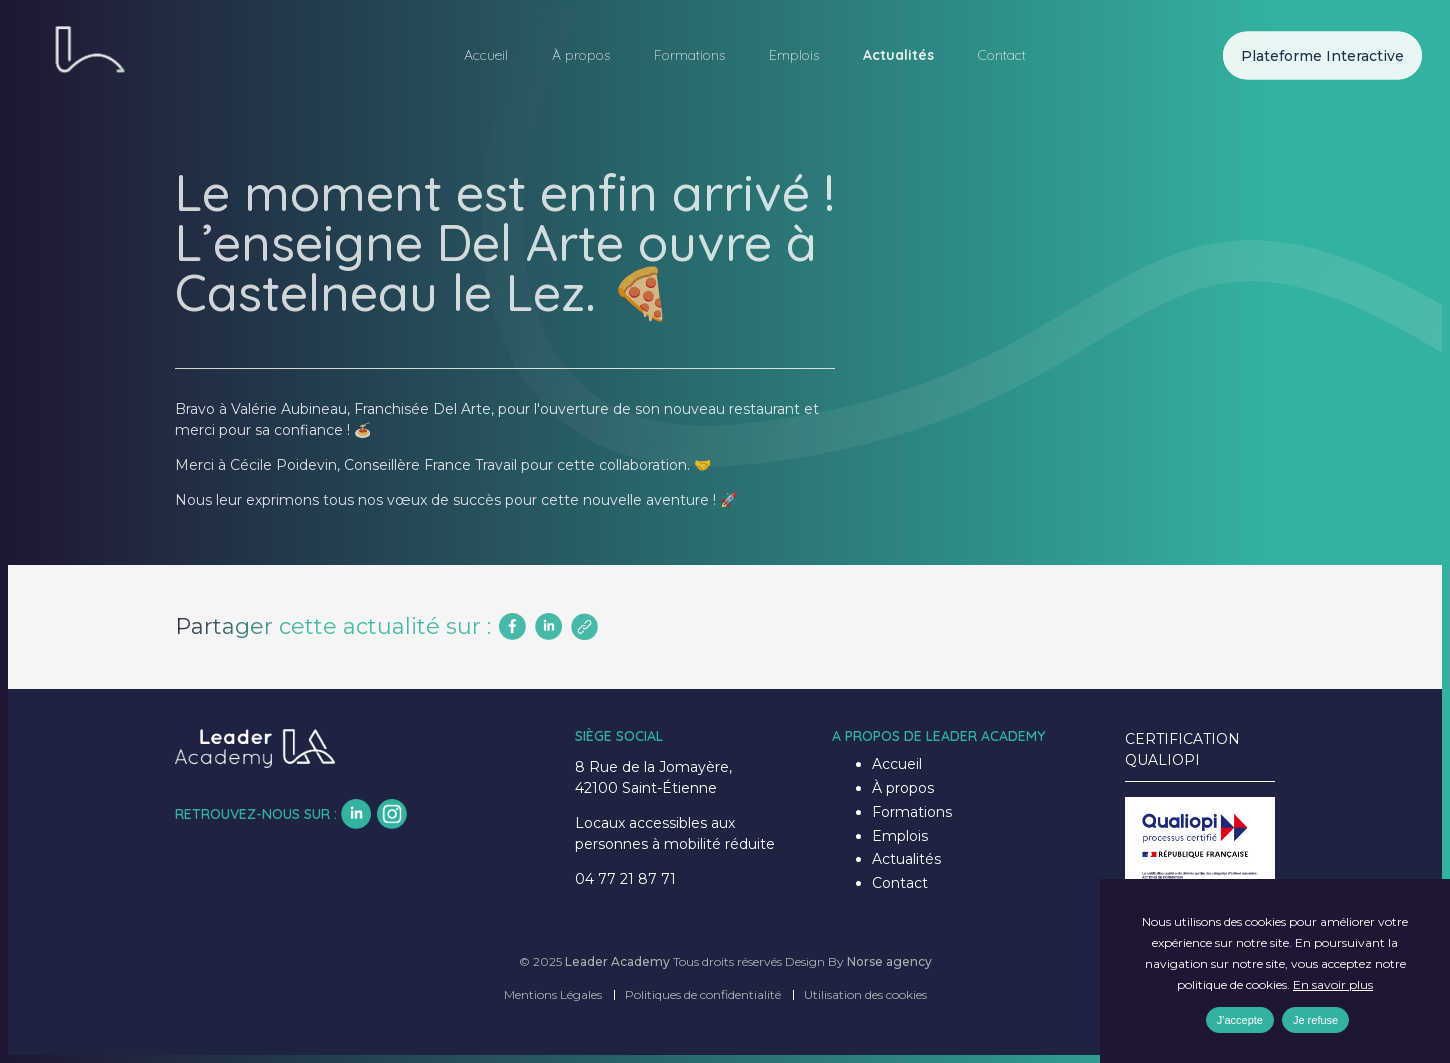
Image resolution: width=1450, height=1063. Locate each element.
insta (392, 814)
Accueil (486, 55)
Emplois (794, 55)
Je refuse (1315, 1020)
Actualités (898, 55)
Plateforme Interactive (1322, 55)
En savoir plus (1333, 984)
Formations (689, 55)
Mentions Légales (553, 994)
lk (356, 814)
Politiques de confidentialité (703, 994)
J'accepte (1240, 1020)
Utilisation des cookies (865, 994)
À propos (581, 55)
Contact (1002, 55)
